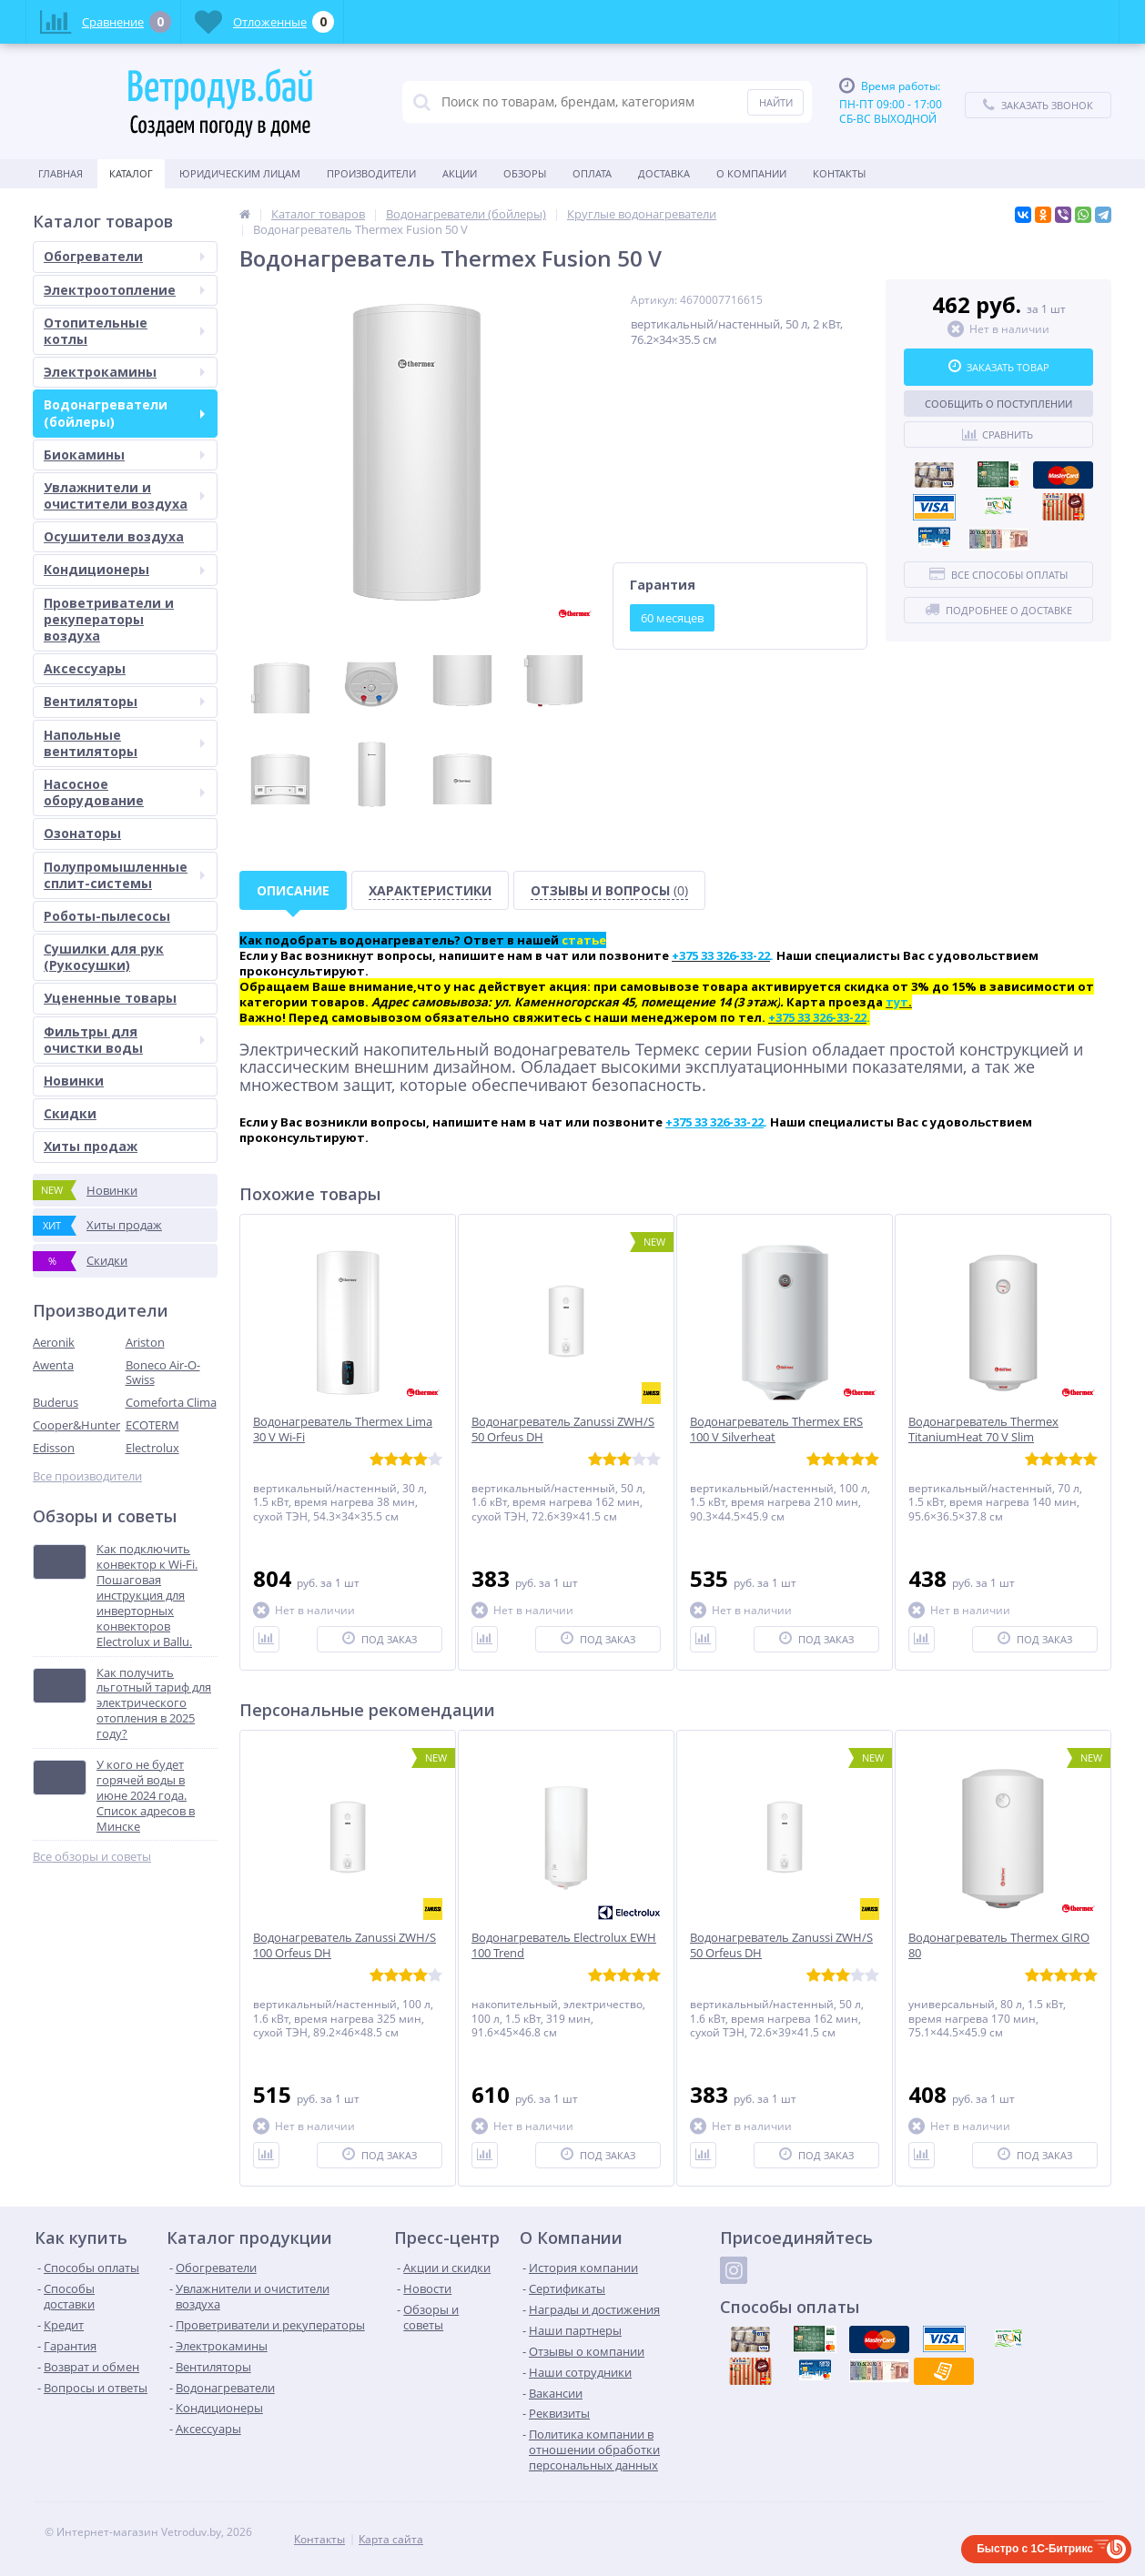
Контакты (839, 173)
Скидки (70, 1113)
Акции (459, 173)
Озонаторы (82, 833)
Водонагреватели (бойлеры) (124, 412)
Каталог (131, 173)
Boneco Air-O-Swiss (163, 1373)
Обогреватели (124, 256)
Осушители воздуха (114, 536)
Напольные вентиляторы (124, 743)
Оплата (592, 173)
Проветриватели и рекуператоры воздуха (109, 619)
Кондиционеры (124, 569)
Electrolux (152, 1448)
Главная (60, 173)
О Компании (751, 173)
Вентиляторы (124, 701)
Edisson (54, 1448)
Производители (371, 173)
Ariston (145, 1342)
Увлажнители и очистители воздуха (124, 495)
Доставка (664, 173)
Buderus (55, 1402)
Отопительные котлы (124, 331)
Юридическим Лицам (239, 173)
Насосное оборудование (124, 792)
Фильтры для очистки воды (124, 1039)
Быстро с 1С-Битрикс (1035, 2548)
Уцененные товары (110, 997)
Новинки (74, 1080)
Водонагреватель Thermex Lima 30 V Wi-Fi (342, 1429)
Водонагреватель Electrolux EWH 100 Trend (563, 1945)
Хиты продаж (90, 1146)
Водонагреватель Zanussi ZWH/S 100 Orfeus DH (344, 1945)
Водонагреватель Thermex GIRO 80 (998, 1945)
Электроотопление (124, 289)
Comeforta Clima (171, 1402)
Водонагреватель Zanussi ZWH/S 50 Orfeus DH (562, 1429)
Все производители (87, 1476)
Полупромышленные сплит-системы (124, 875)
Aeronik (54, 1342)
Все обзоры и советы (92, 1856)
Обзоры (524, 173)
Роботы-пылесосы (107, 915)
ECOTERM (152, 1425)
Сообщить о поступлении (998, 403)
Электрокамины (124, 371)
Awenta (53, 1365)
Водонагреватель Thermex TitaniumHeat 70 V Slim (983, 1429)
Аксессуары (85, 668)
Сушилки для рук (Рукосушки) (104, 957)
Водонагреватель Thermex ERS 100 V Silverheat (776, 1429)
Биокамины (124, 454)
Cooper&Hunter (76, 1425)
